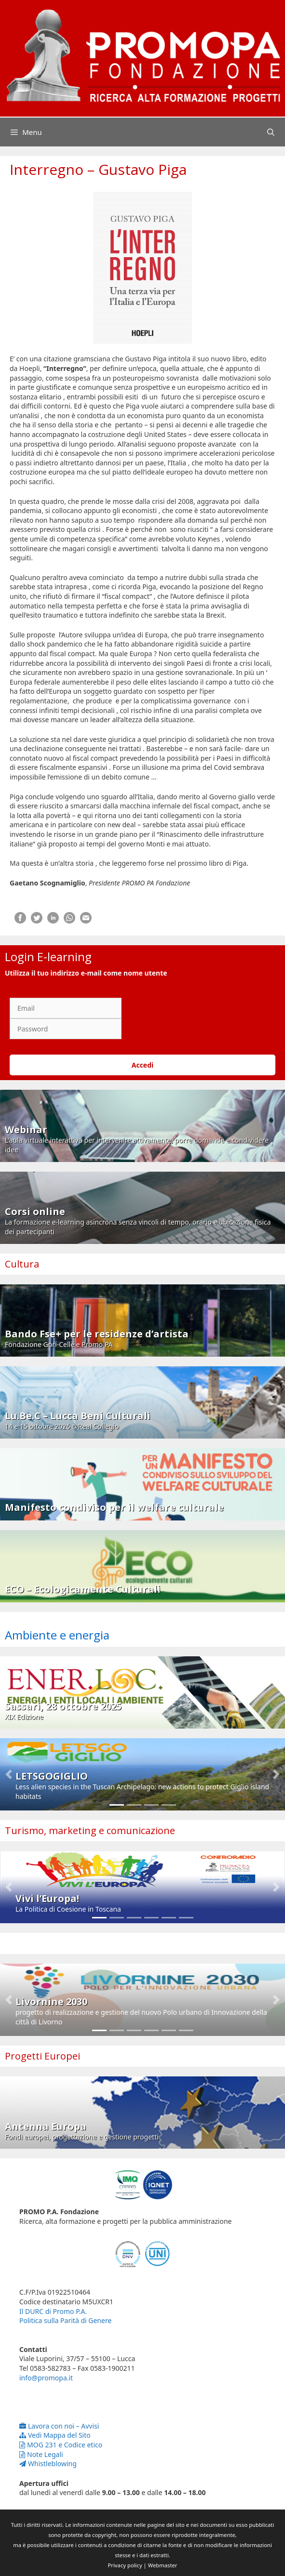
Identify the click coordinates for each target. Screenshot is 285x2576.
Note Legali (41, 2454)
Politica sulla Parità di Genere (65, 2320)
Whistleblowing (48, 2463)
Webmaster (162, 2565)
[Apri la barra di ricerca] (271, 132)
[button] (8, 1774)
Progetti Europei (42, 2055)
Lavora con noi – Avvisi (59, 2426)
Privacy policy (125, 2565)
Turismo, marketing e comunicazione (90, 1830)
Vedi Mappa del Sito (55, 2435)
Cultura (22, 1263)
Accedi (143, 1065)
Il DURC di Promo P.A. (53, 2311)
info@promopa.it (46, 2377)
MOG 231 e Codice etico (60, 2444)
